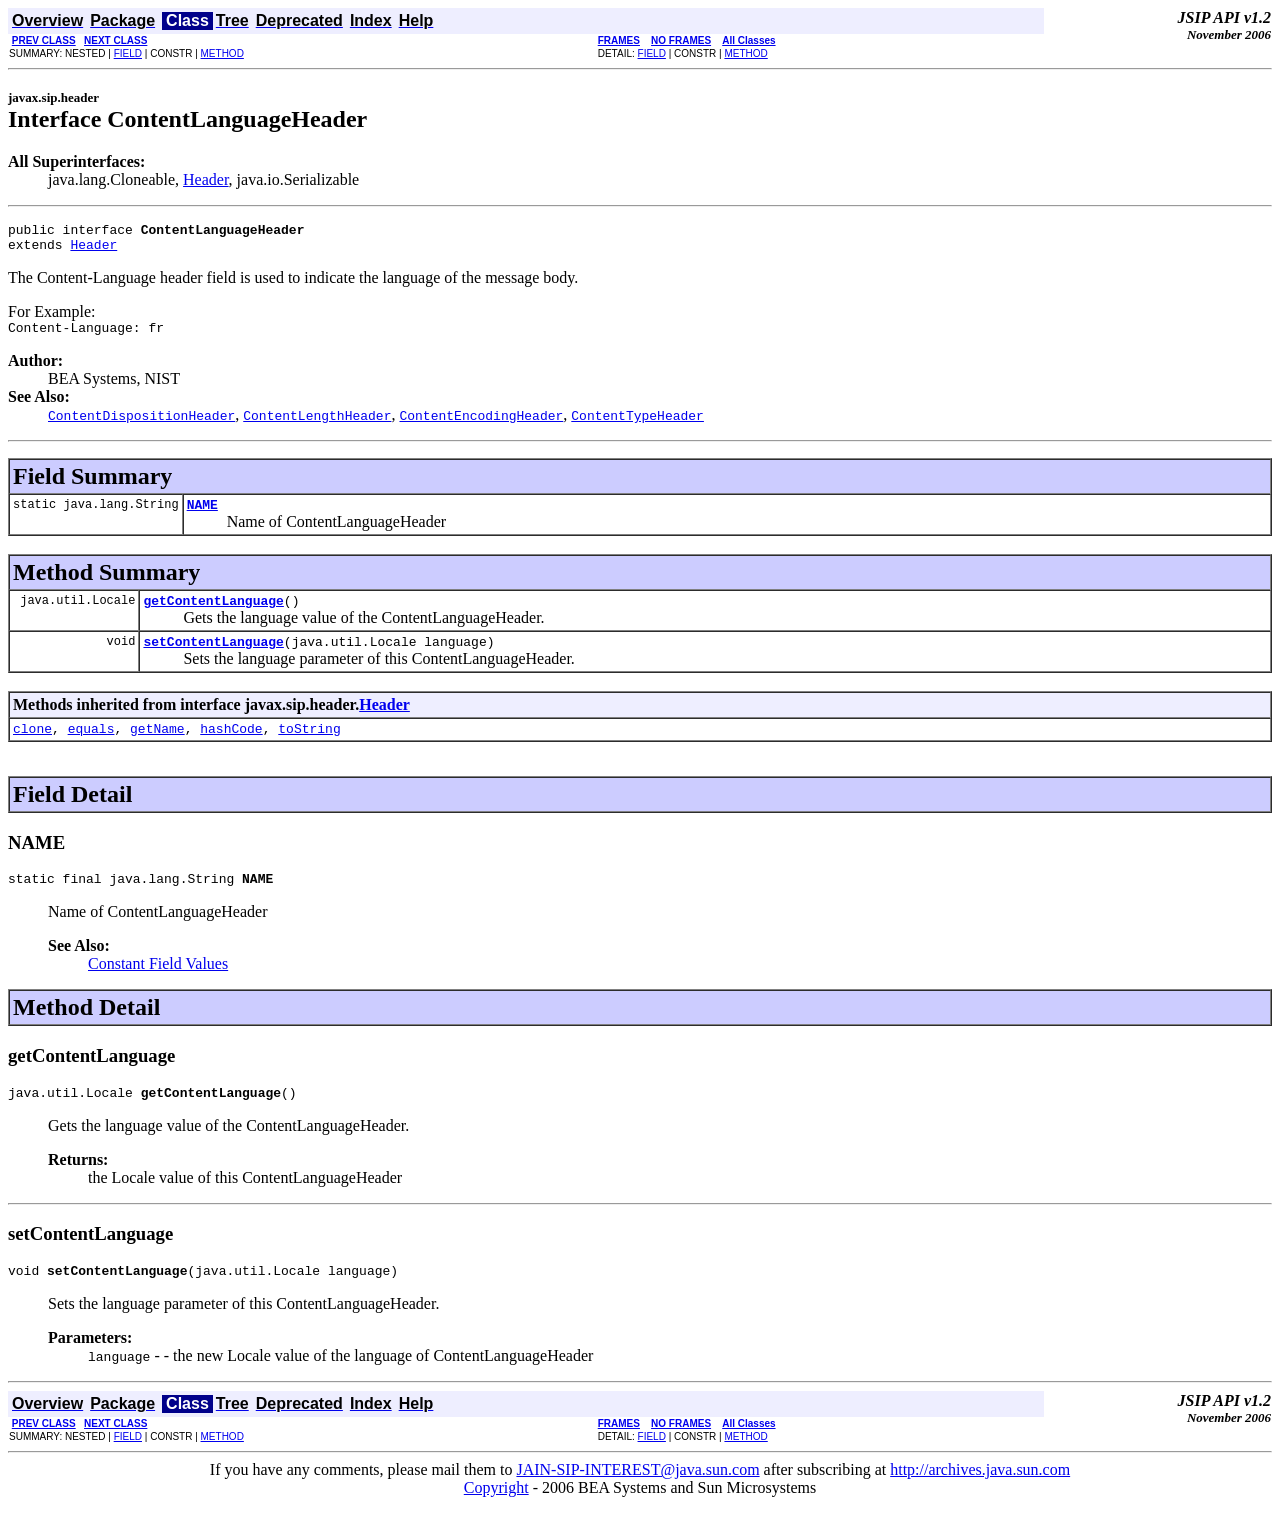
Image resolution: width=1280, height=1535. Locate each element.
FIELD (128, 53)
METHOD (222, 53)
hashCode (231, 749)
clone (32, 749)
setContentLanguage (213, 659)
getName (157, 749)
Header (206, 179)
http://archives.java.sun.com (980, 1499)
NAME (202, 516)
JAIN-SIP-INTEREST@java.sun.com (637, 1499)
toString (309, 749)
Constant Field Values (158, 987)
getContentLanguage (213, 615)
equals (91, 749)
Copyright (496, 1517)
